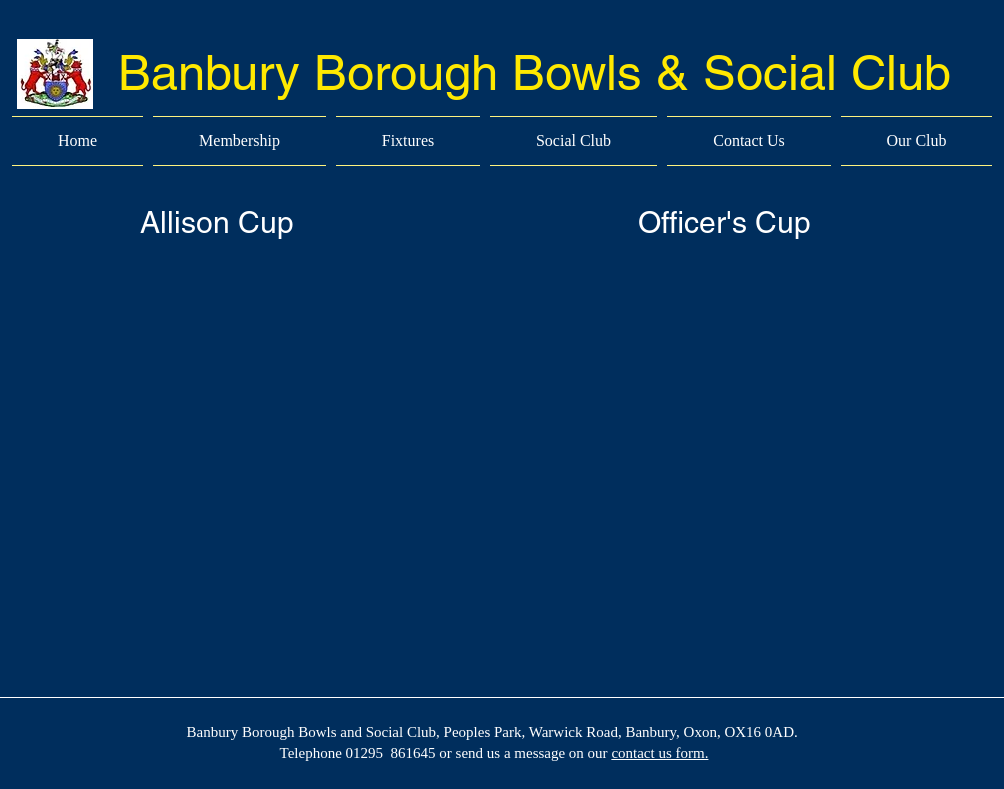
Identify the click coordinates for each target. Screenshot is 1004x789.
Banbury (209, 72)
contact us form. (659, 753)
